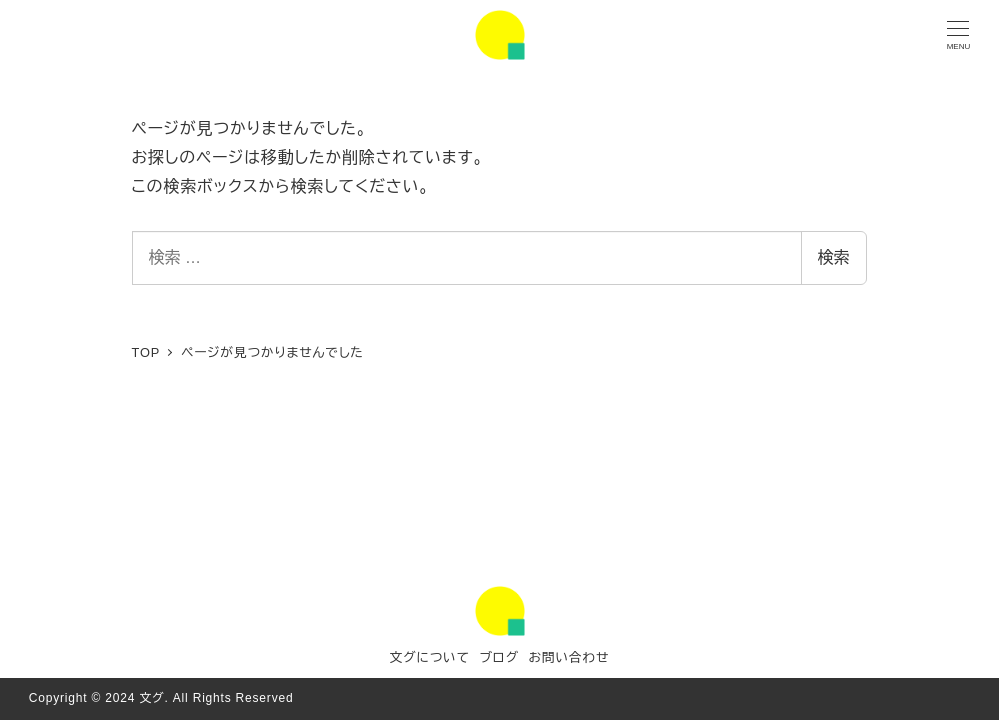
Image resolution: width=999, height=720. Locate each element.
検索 (834, 257)
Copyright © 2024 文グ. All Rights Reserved (161, 698)
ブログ (498, 657)
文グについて (430, 657)
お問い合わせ (568, 657)
